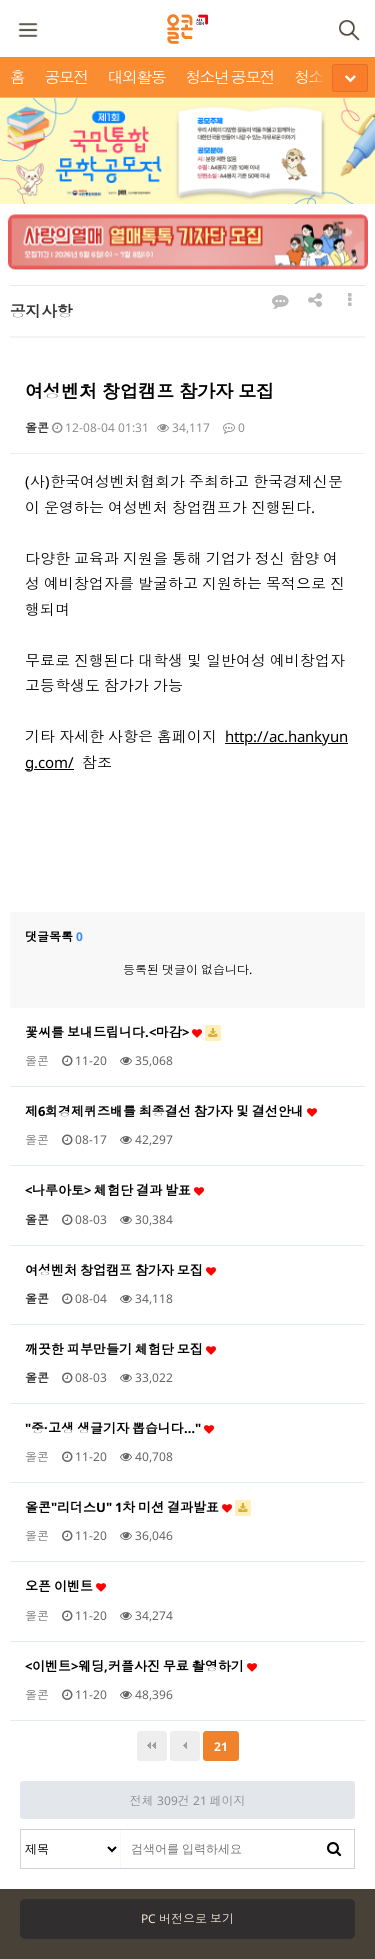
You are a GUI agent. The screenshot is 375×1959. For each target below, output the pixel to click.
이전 (185, 1746)
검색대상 (21, 1830)
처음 (152, 1746)
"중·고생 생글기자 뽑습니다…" (119, 1428)
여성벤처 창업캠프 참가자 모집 (120, 1270)
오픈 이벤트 (65, 1586)
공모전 (65, 77)
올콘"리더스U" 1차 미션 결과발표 (138, 1507)
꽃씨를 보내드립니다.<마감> (123, 1032)
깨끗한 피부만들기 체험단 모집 (120, 1349)
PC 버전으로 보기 (187, 1918)
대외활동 (137, 77)
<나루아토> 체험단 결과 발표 (114, 1190)
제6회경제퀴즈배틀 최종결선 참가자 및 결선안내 (171, 1111)
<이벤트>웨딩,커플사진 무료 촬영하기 (141, 1666)
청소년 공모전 (229, 77)
